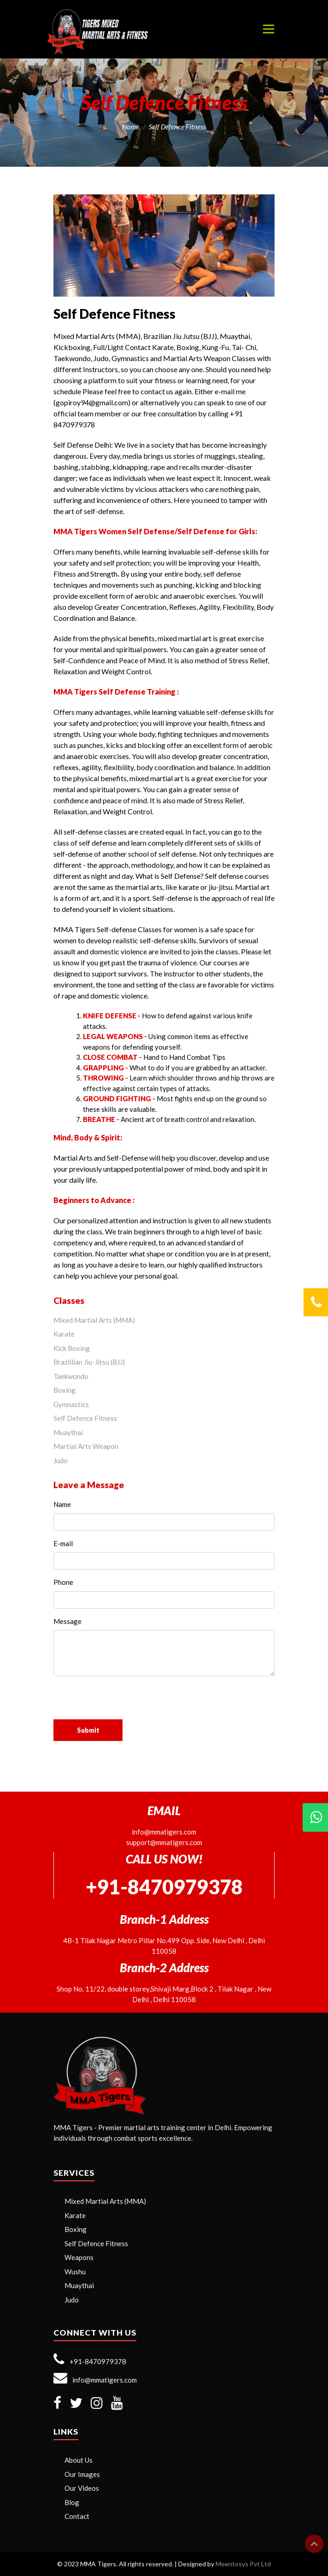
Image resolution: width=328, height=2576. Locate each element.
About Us (78, 2460)
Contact (76, 2516)
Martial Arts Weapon (85, 1446)
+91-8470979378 (89, 2359)
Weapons (79, 2257)
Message (67, 1621)
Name (62, 1504)
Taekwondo (70, 1376)
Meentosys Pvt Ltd (243, 2564)
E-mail (63, 1543)
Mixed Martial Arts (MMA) (94, 1320)
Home (130, 127)
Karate (64, 1334)
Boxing (64, 1390)
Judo (60, 1460)
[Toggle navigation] (268, 29)
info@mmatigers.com (164, 1832)
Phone (63, 1582)
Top (314, 2544)
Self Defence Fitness (85, 1418)
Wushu (75, 2271)
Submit (88, 1730)
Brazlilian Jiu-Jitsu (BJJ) (89, 1362)
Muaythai (68, 1432)
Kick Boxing (71, 1348)
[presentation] (130, 1701)
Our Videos (81, 2488)
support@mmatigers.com (164, 1842)
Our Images (82, 2474)
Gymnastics (71, 1404)
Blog (71, 2502)
